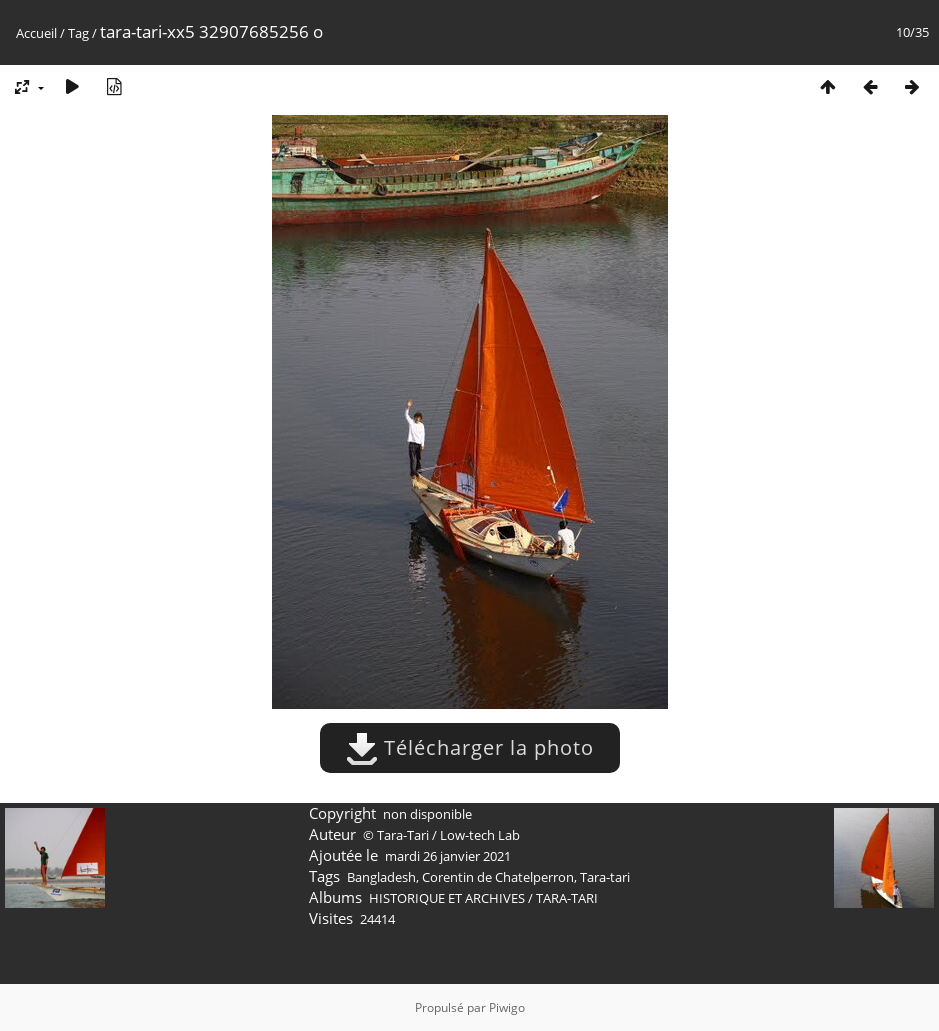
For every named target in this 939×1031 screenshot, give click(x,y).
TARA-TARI (567, 898)
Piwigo (507, 1007)
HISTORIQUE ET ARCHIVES (447, 898)
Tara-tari (605, 877)
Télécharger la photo (470, 747)
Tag (78, 33)
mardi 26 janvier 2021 (448, 856)
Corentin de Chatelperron (498, 877)
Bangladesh (381, 877)
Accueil (36, 33)
